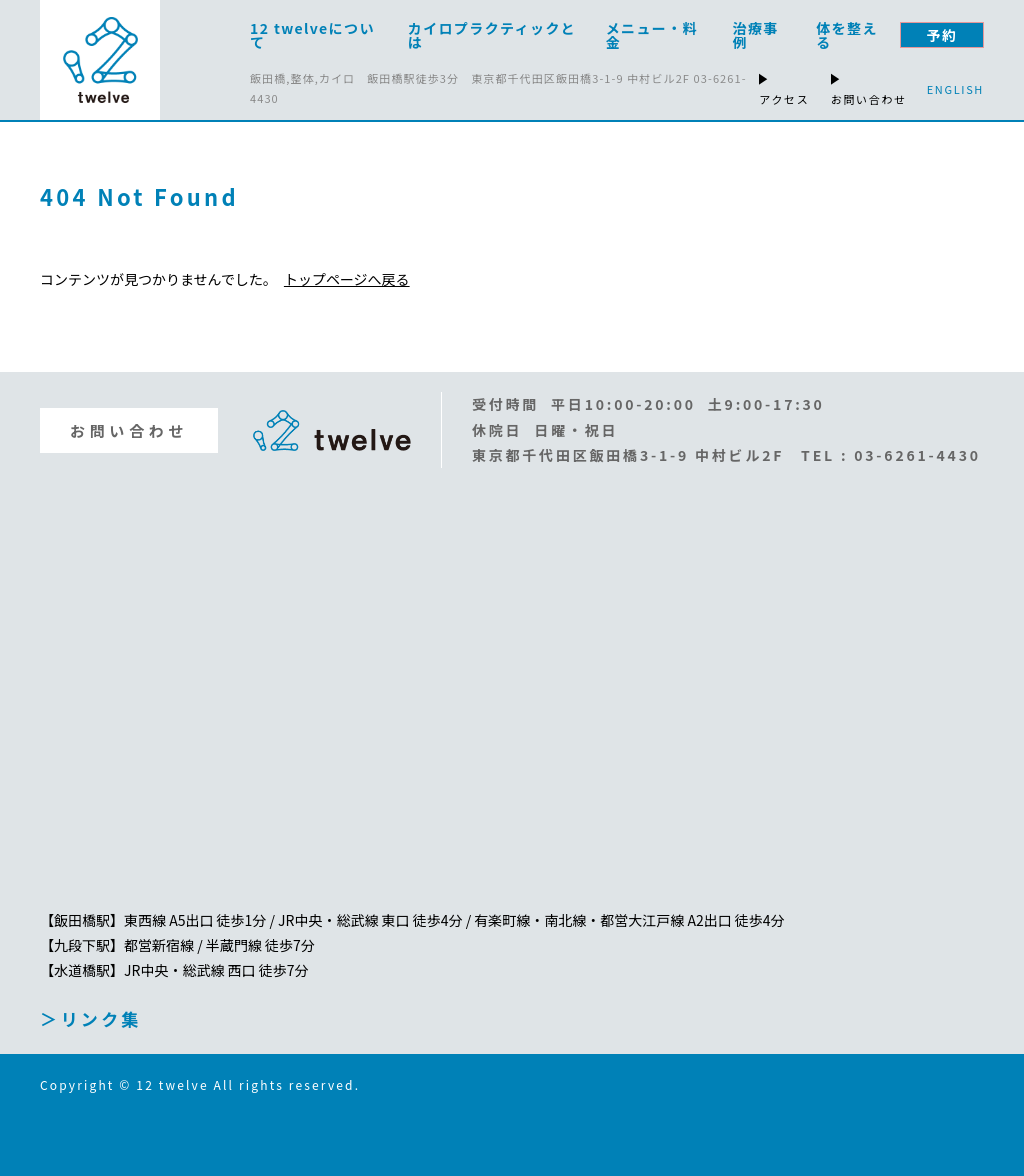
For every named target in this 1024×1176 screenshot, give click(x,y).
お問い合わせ (129, 430)
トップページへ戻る (347, 279)
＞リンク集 (91, 1018)
